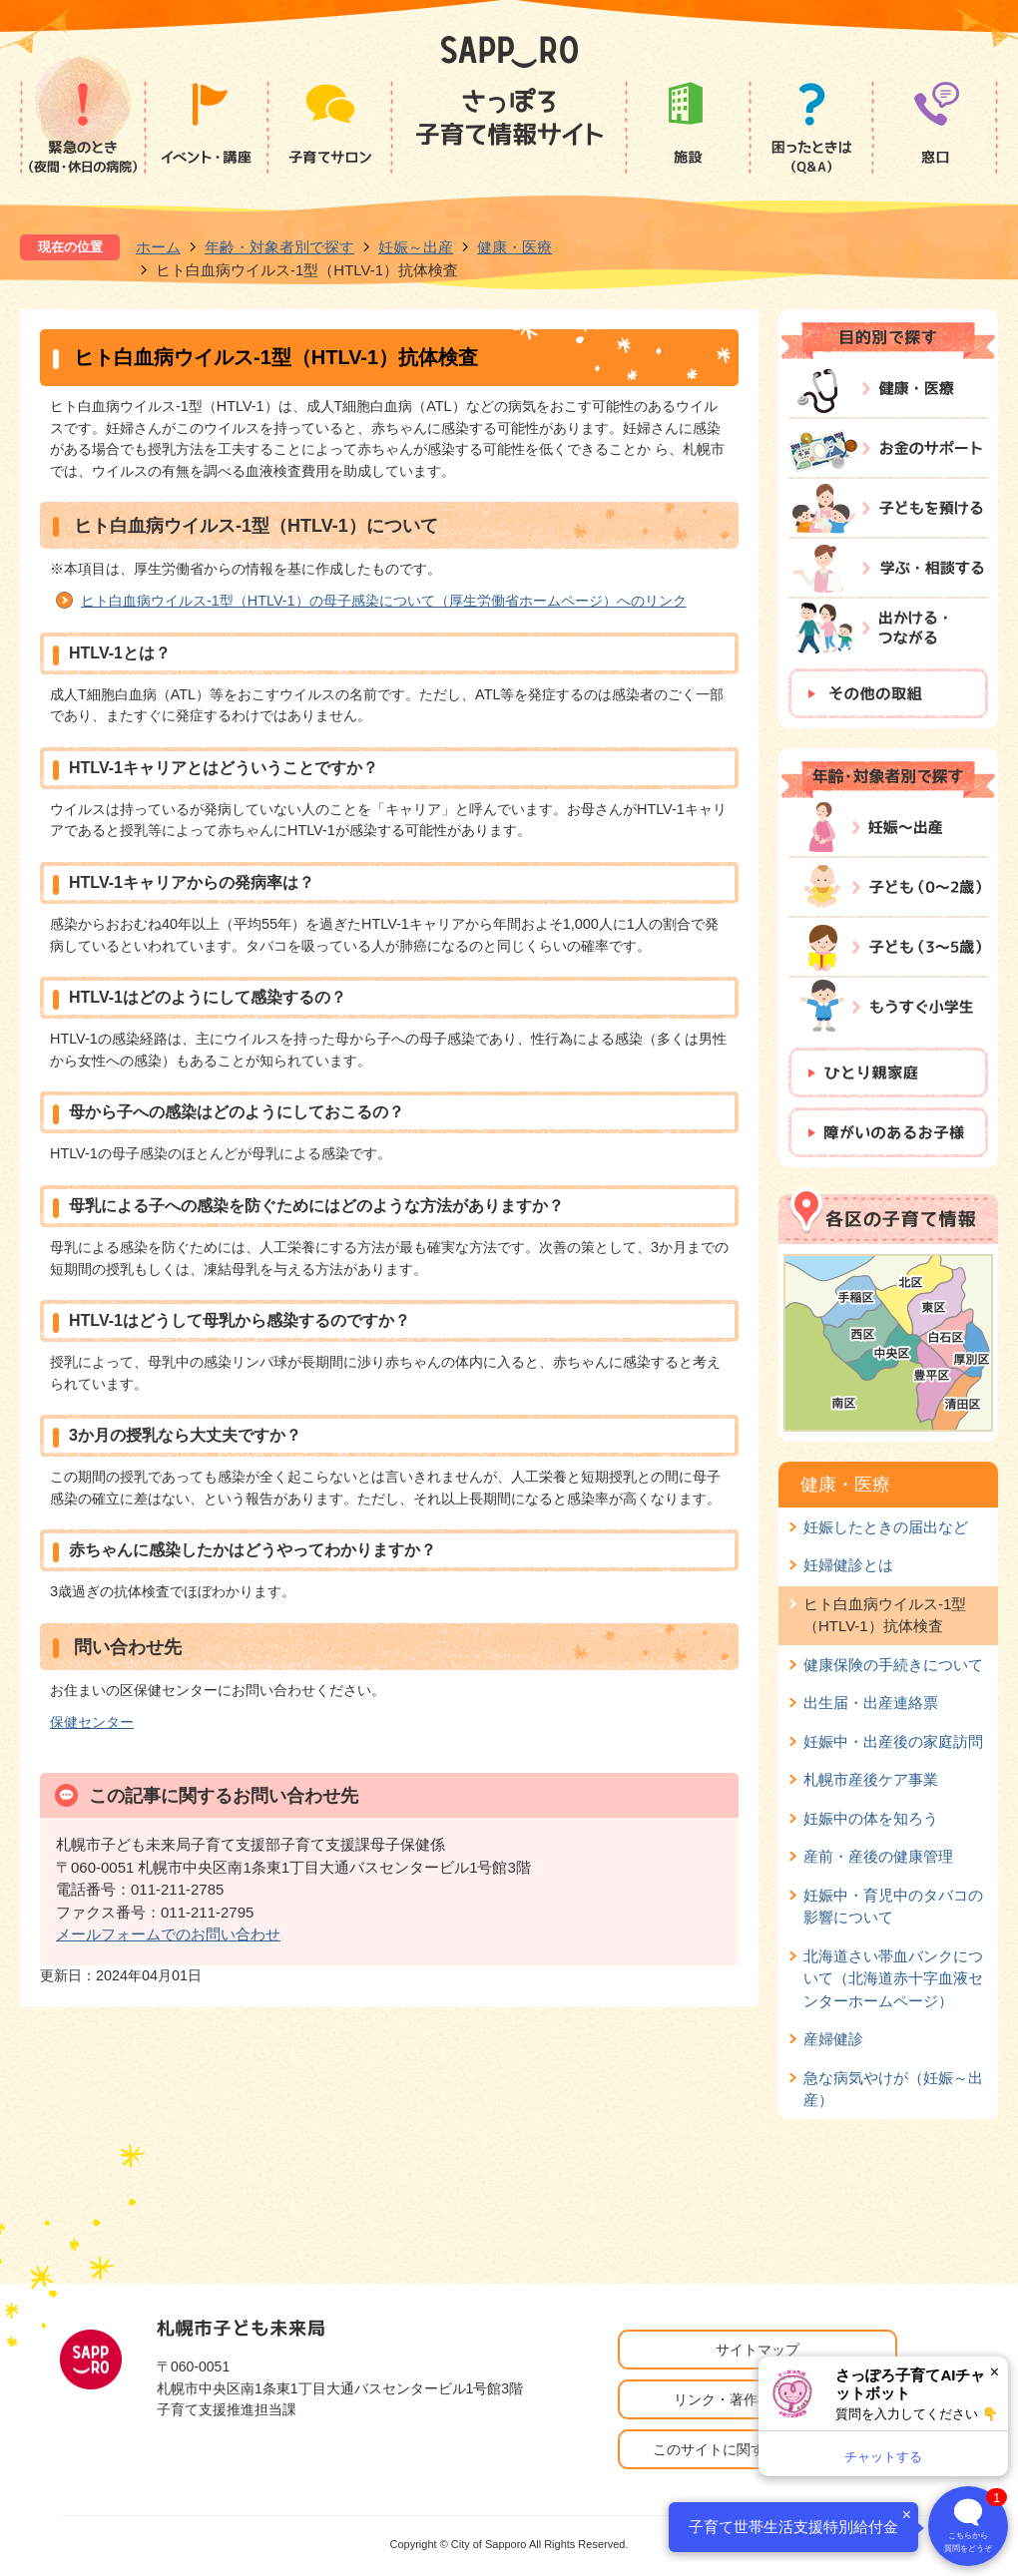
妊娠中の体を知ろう (870, 1818)
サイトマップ (757, 2350)
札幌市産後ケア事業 (870, 1779)
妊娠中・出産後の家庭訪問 (893, 1741)
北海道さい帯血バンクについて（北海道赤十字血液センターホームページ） (893, 1978)
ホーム (158, 246)
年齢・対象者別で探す (279, 246)
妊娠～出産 (415, 246)
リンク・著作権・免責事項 (757, 2399)
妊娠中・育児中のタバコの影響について (893, 1906)
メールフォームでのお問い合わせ (168, 1934)
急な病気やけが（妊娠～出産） (893, 2088)
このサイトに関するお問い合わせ (757, 2449)
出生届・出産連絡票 (870, 1702)
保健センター (92, 1722)
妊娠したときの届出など (885, 1526)
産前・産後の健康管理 (878, 1856)
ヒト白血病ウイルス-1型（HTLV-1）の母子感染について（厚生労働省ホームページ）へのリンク (384, 601)
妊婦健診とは (848, 1564)
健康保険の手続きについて (893, 1664)
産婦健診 (833, 2038)
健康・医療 (514, 246)
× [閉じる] (994, 2371)
